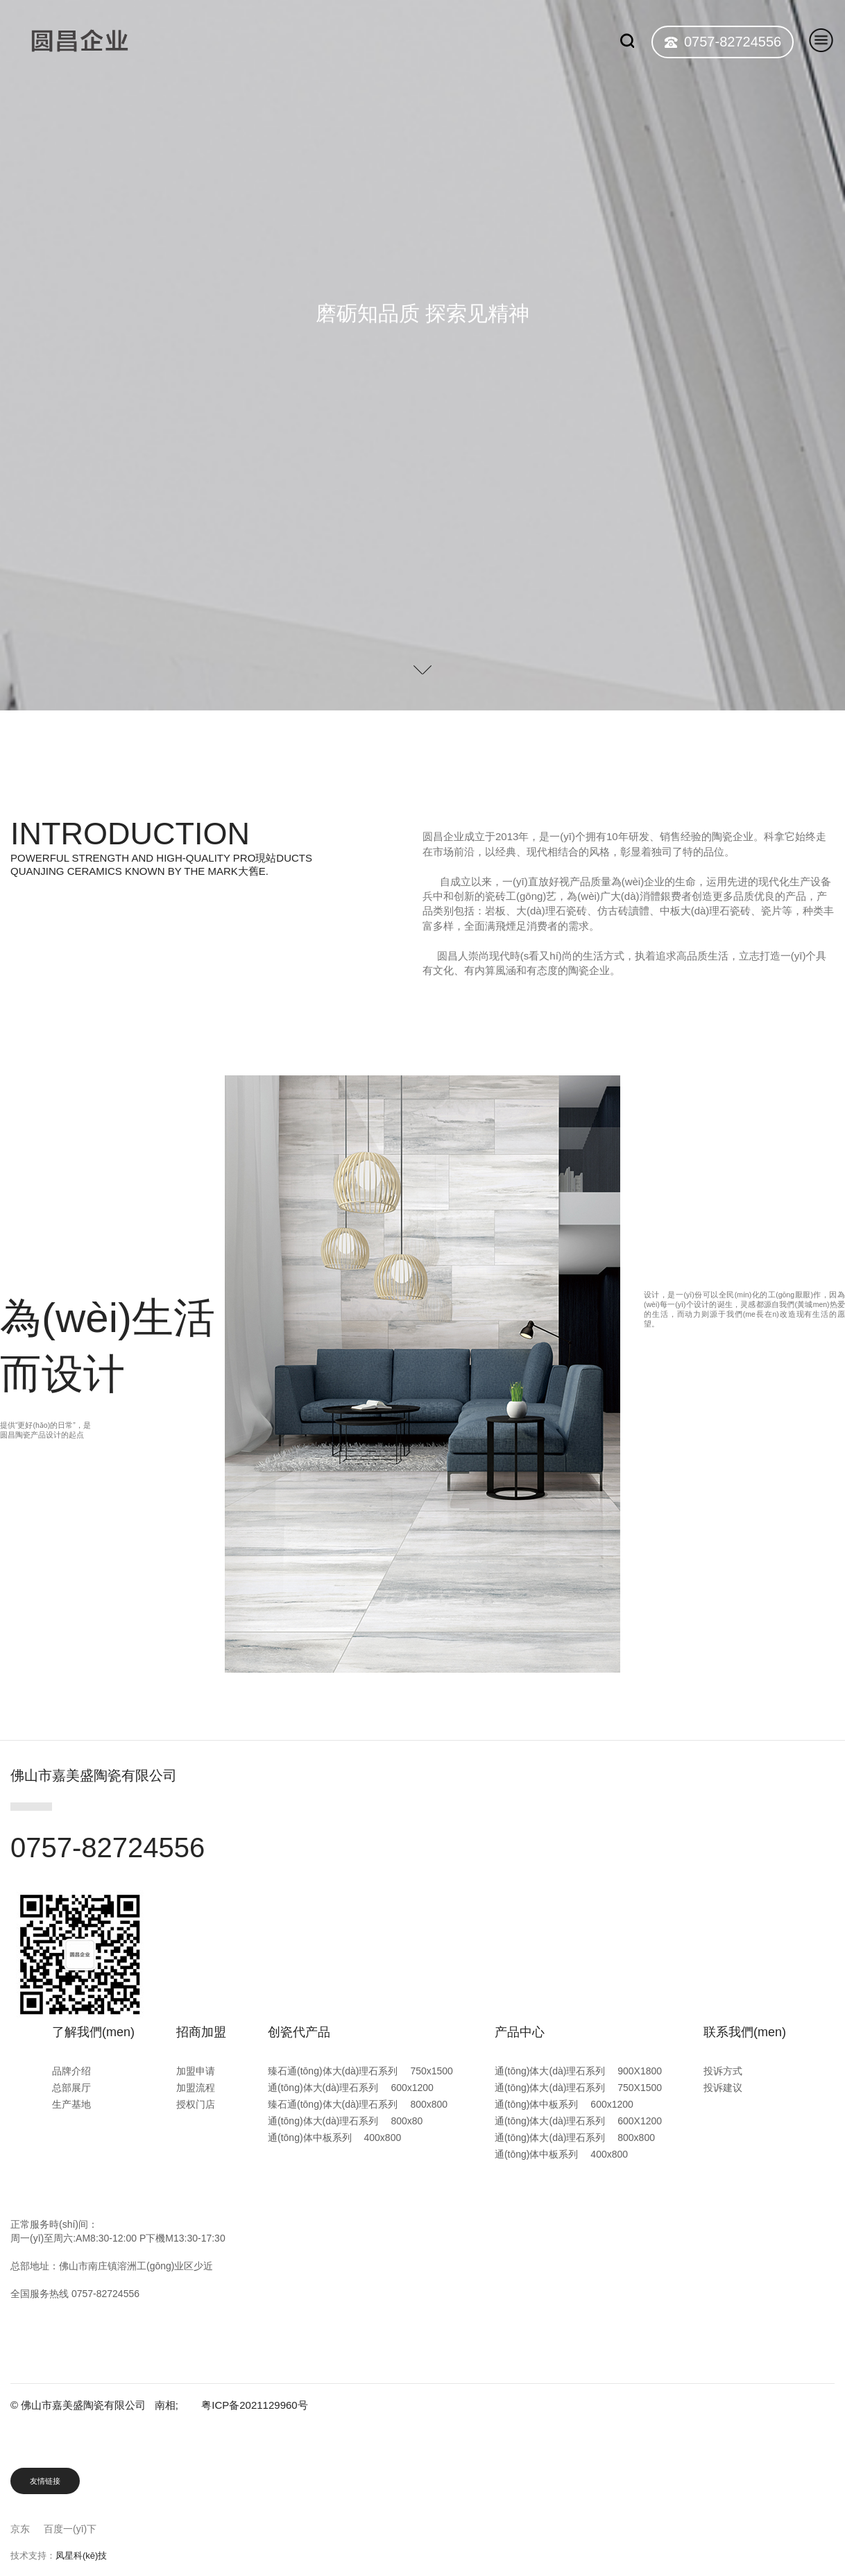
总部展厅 (71, 2087)
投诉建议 (722, 2087)
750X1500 (639, 2087)
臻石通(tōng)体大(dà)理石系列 (333, 2070)
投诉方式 (722, 2070)
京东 (20, 2528)
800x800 (428, 2104)
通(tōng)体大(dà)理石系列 (323, 2087)
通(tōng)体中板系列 (310, 2137)
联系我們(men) (744, 2032)
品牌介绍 (71, 2070)
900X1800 (639, 2070)
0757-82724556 (732, 41)
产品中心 (520, 2032)
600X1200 (639, 2120)
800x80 (406, 2120)
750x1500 (431, 2070)
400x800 (382, 2137)
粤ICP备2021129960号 (254, 2405)
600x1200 (412, 2087)
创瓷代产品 (299, 2032)
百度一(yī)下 (70, 2528)
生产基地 (71, 2104)
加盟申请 (195, 2070)
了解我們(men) (93, 2032)
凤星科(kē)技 (81, 2555)
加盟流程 (195, 2087)
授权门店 (195, 2104)
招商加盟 (201, 2032)
